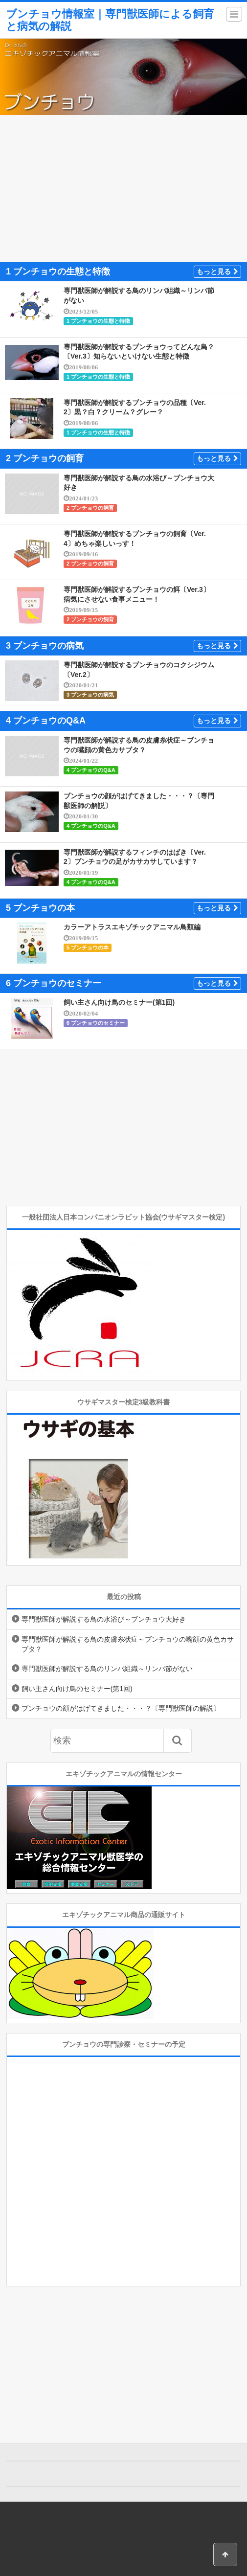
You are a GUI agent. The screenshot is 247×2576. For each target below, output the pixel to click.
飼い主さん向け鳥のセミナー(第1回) (119, 1002)
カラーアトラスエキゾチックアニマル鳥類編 (132, 927)
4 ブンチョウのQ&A (91, 770)
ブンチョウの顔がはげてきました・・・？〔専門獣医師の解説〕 (121, 1708)
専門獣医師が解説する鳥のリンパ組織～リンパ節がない (107, 1668)
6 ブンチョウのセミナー (96, 1023)
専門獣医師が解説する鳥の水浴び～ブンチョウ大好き (104, 1619)
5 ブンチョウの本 (88, 947)
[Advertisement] (123, 188)
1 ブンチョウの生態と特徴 (98, 321)
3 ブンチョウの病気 (90, 695)
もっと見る (217, 271)
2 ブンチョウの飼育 (90, 508)
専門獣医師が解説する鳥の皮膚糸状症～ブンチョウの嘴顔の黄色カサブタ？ (128, 1644)
